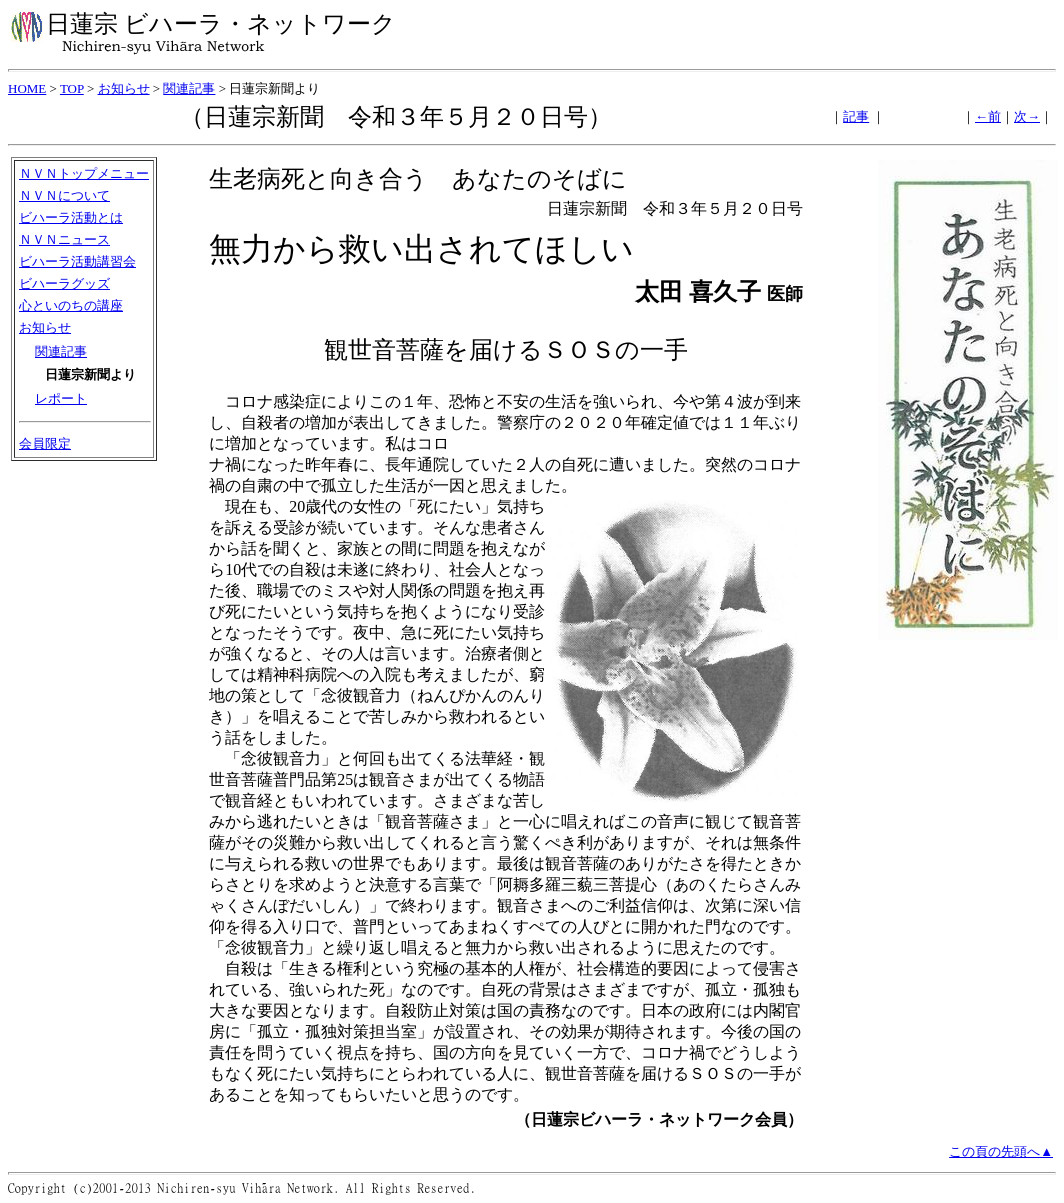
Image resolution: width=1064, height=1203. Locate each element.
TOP (72, 88)
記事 (856, 116)
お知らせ (124, 88)
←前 (988, 116)
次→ (1027, 116)
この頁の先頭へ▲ (1001, 1151)
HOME (27, 88)
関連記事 (189, 88)
